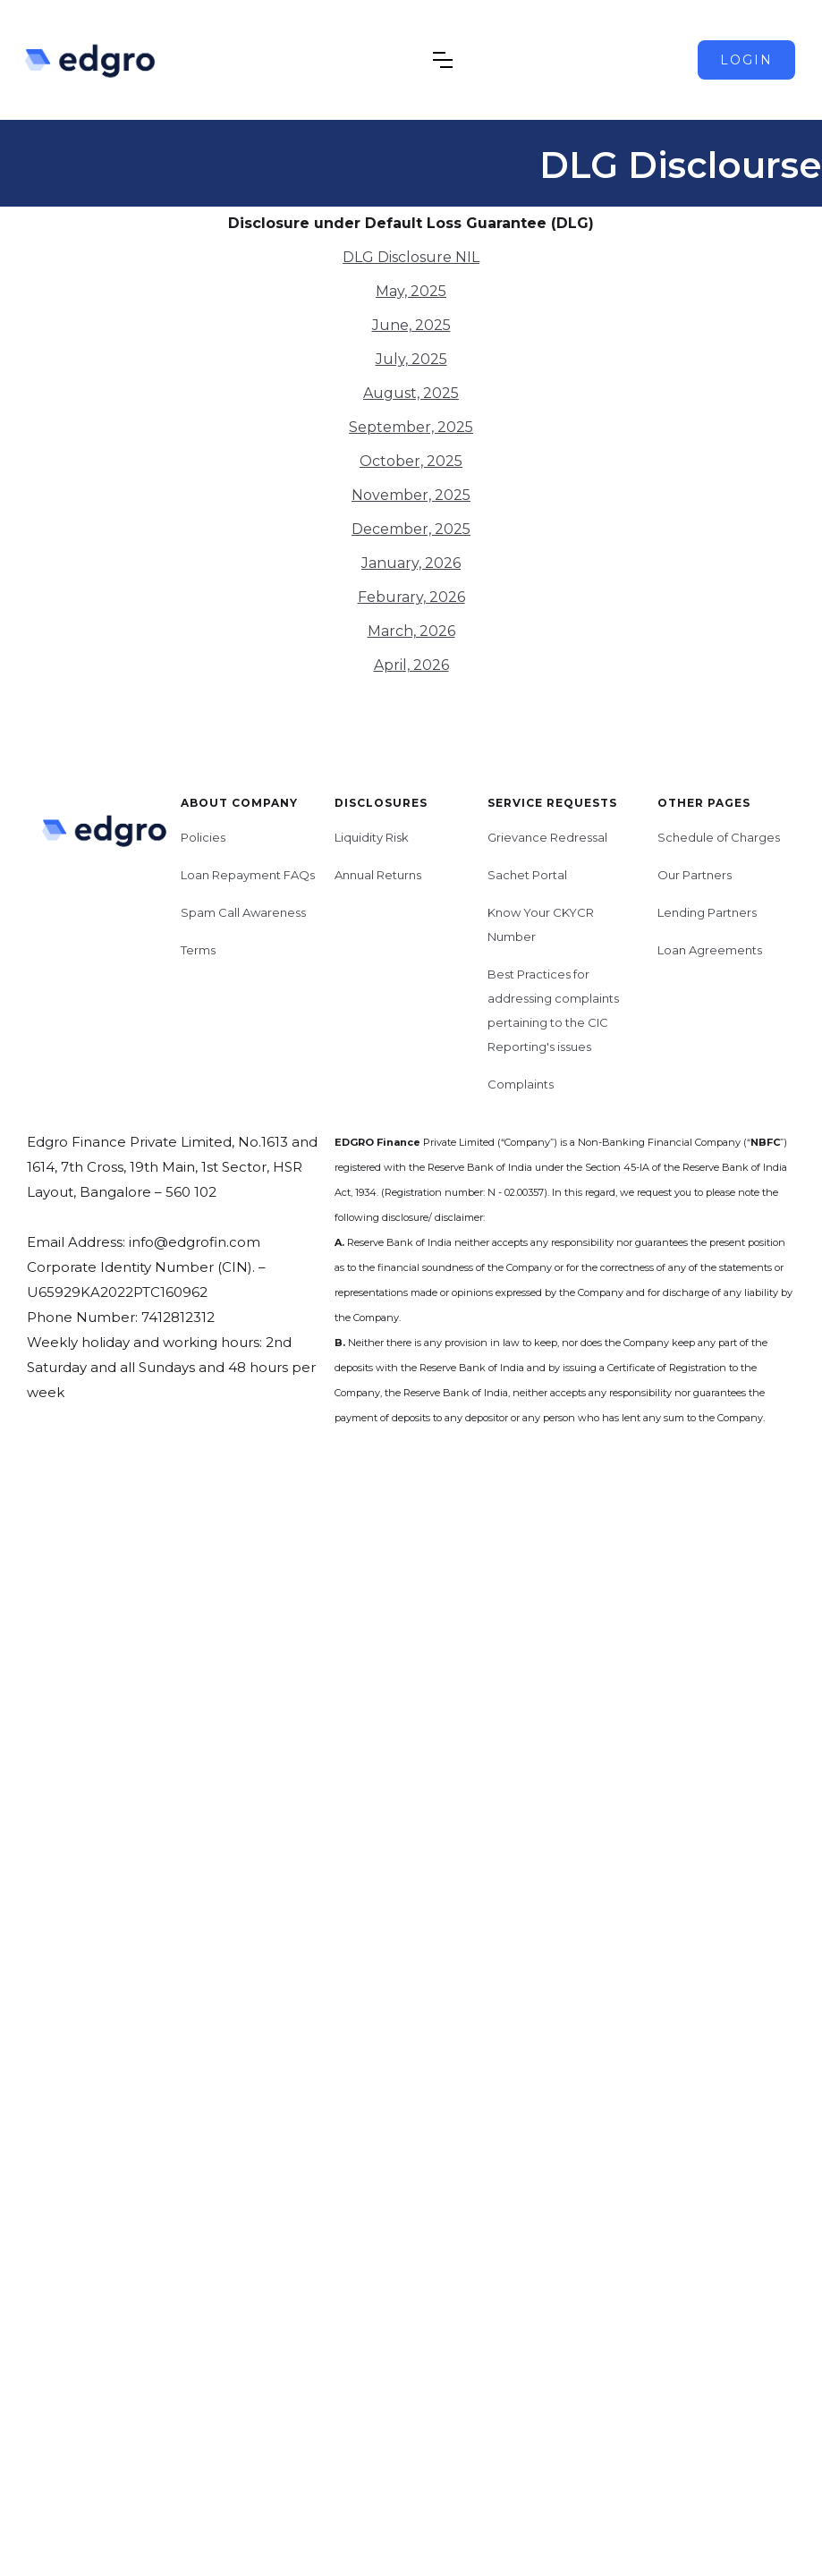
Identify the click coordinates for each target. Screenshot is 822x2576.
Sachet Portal (527, 875)
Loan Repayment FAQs (248, 875)
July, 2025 (411, 359)
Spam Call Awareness (243, 912)
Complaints (520, 1084)
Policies (203, 837)
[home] (107, 59)
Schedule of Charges (718, 837)
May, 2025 (411, 291)
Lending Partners (707, 912)
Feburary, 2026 (411, 597)
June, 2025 (411, 325)
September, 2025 (411, 427)
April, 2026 (411, 665)
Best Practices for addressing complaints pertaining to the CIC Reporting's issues (553, 1010)
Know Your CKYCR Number (540, 924)
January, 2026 (411, 563)
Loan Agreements (709, 950)
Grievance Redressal (547, 837)
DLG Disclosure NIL (411, 257)
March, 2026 (411, 631)
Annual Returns (378, 875)
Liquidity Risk (372, 837)
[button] (443, 60)
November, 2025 (411, 495)
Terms (198, 950)
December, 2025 (411, 529)
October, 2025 (411, 461)
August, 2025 (411, 393)
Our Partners (694, 875)
